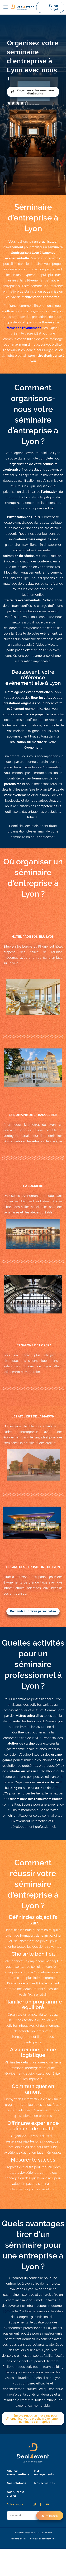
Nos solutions (16, 2483)
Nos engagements (44, 2472)
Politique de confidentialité (43, 2538)
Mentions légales (18, 2538)
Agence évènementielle (18, 2472)
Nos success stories (15, 2493)
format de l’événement (24, 328)
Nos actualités (44, 2483)
